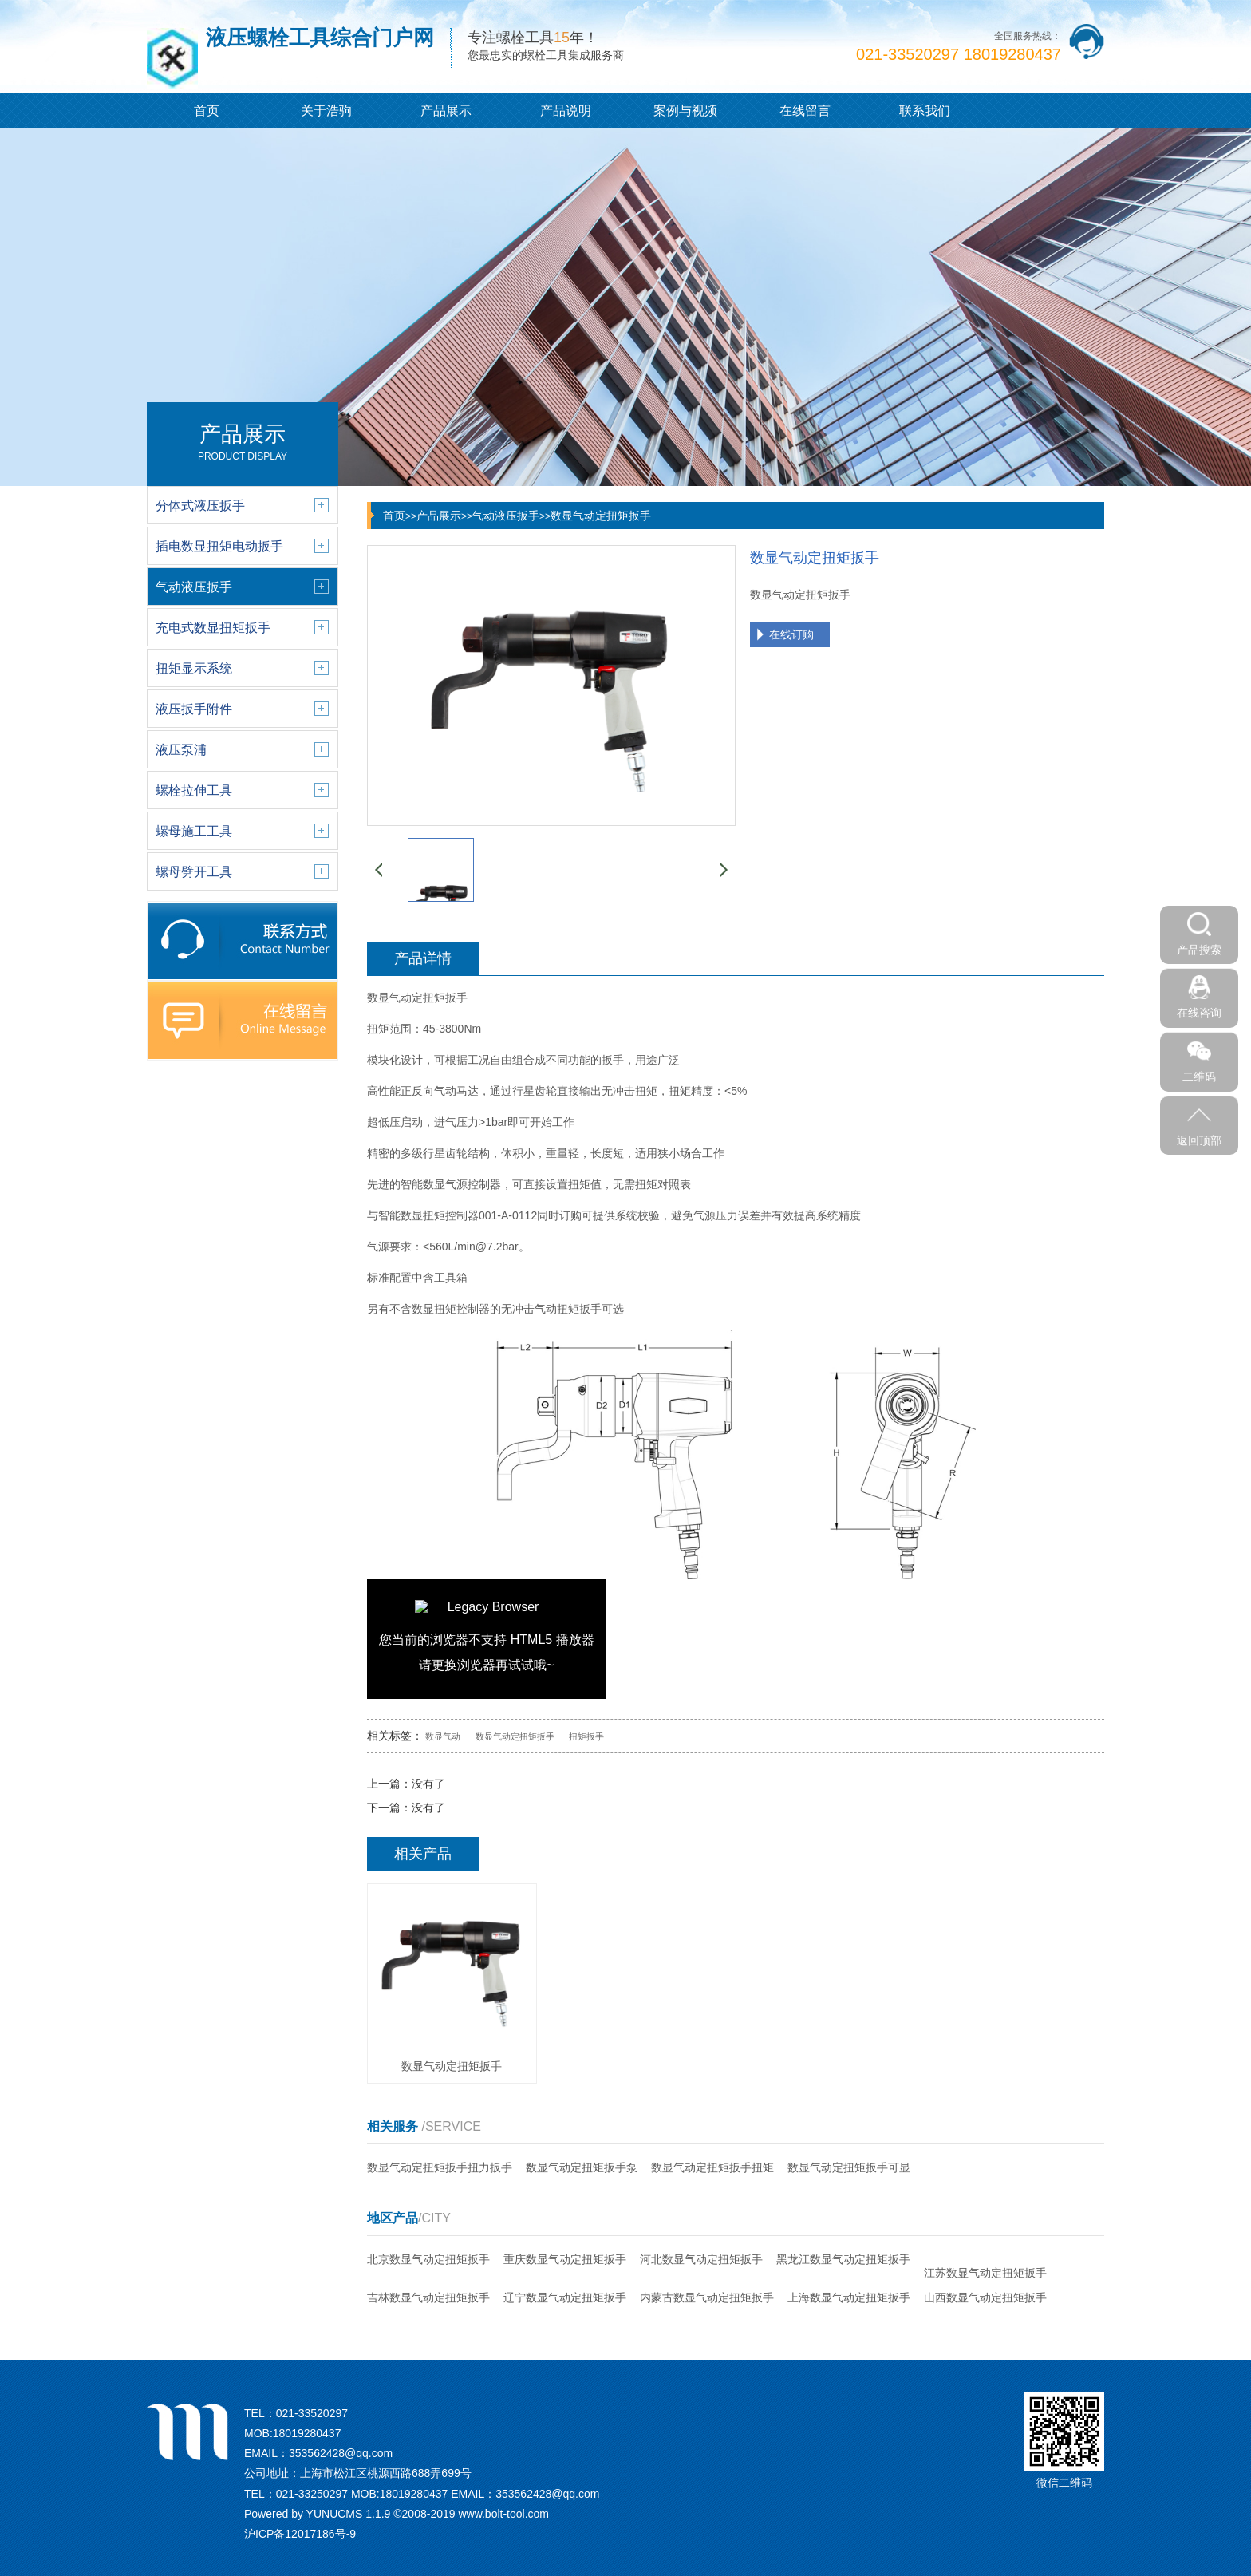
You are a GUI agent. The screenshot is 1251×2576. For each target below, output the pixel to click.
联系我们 (924, 110)
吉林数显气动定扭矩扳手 (428, 2297)
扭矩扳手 (586, 1736)
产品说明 (565, 110)
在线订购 (791, 634)
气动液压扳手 (505, 515)
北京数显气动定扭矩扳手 (428, 2259)
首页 (206, 110)
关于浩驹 (326, 110)
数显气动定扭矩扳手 (601, 515)
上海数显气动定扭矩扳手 (848, 2297)
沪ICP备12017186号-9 (300, 2533)
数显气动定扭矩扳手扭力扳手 (439, 2167)
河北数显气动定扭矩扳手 (701, 2259)
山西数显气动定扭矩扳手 (985, 2297)
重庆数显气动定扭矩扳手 (564, 2259)
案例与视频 (685, 110)
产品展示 (446, 110)
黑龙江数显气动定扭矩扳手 (843, 2259)
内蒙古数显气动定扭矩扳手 (707, 2297)
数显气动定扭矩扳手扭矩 (712, 2167)
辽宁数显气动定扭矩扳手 (564, 2297)
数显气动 (442, 1736)
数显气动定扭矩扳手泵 (581, 2167)
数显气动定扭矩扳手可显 (848, 2167)
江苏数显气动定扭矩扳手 (985, 2272)
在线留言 (805, 110)
